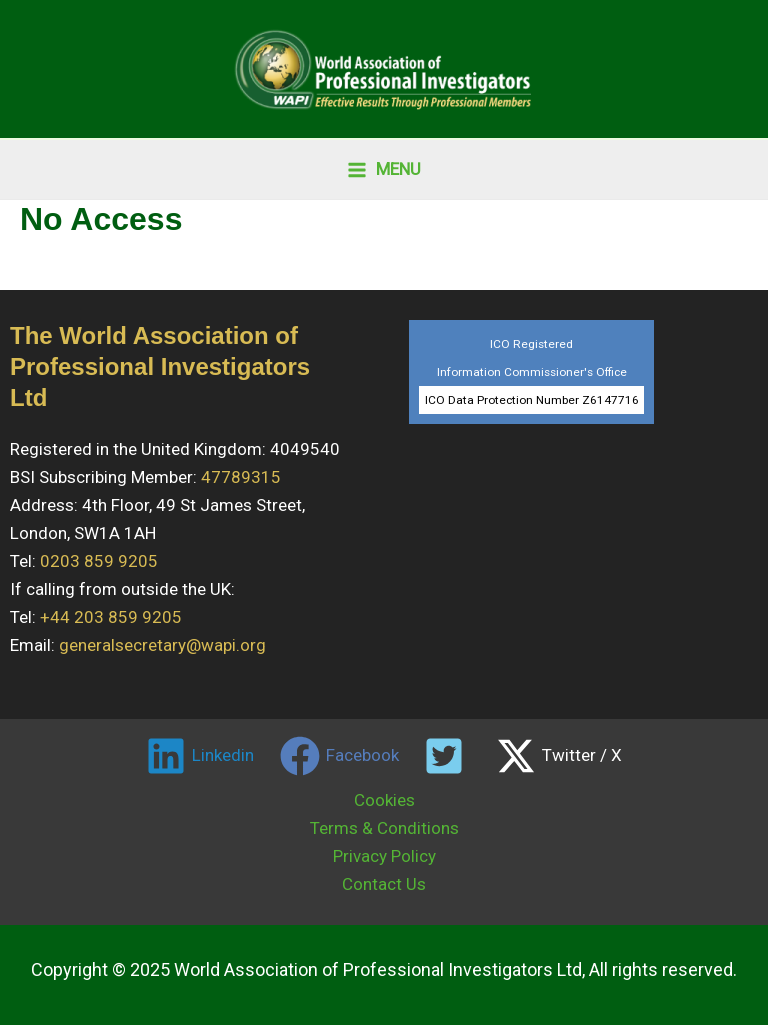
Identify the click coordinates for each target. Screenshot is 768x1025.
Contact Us (384, 884)
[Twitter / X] (559, 756)
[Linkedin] (200, 756)
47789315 (241, 477)
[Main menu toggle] (384, 169)
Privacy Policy (384, 856)
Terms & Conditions (384, 828)
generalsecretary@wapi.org (162, 645)
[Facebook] (339, 756)
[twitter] (448, 756)
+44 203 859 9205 (111, 617)
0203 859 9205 (99, 561)
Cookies (384, 800)
